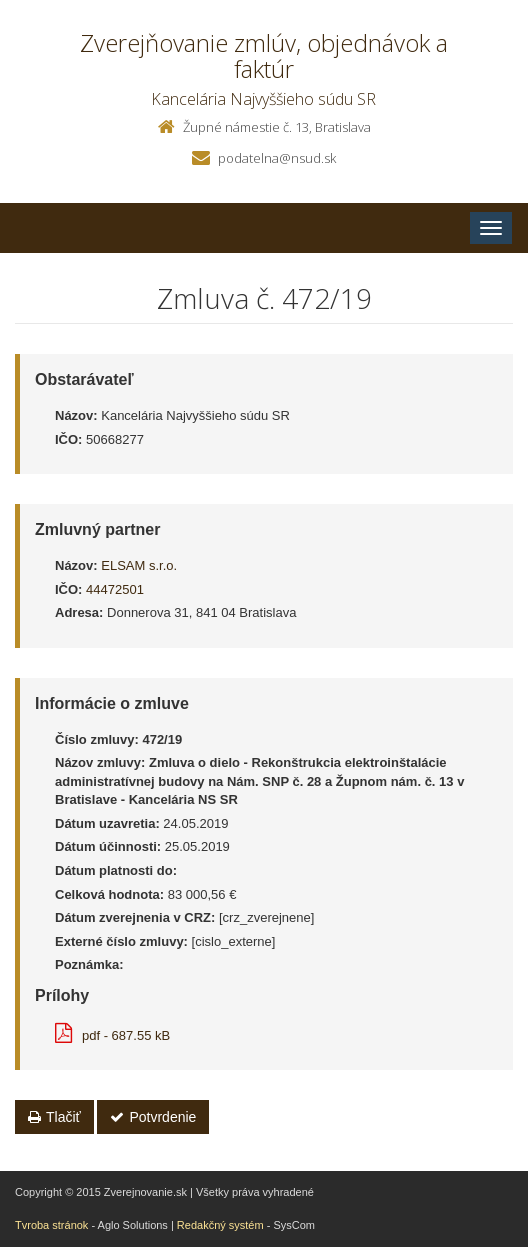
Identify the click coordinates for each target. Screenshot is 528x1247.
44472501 (115, 589)
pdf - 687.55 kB (112, 1035)
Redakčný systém (220, 1225)
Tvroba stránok (51, 1225)
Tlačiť (54, 1117)
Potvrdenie (153, 1117)
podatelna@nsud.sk (277, 158)
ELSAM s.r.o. (139, 565)
